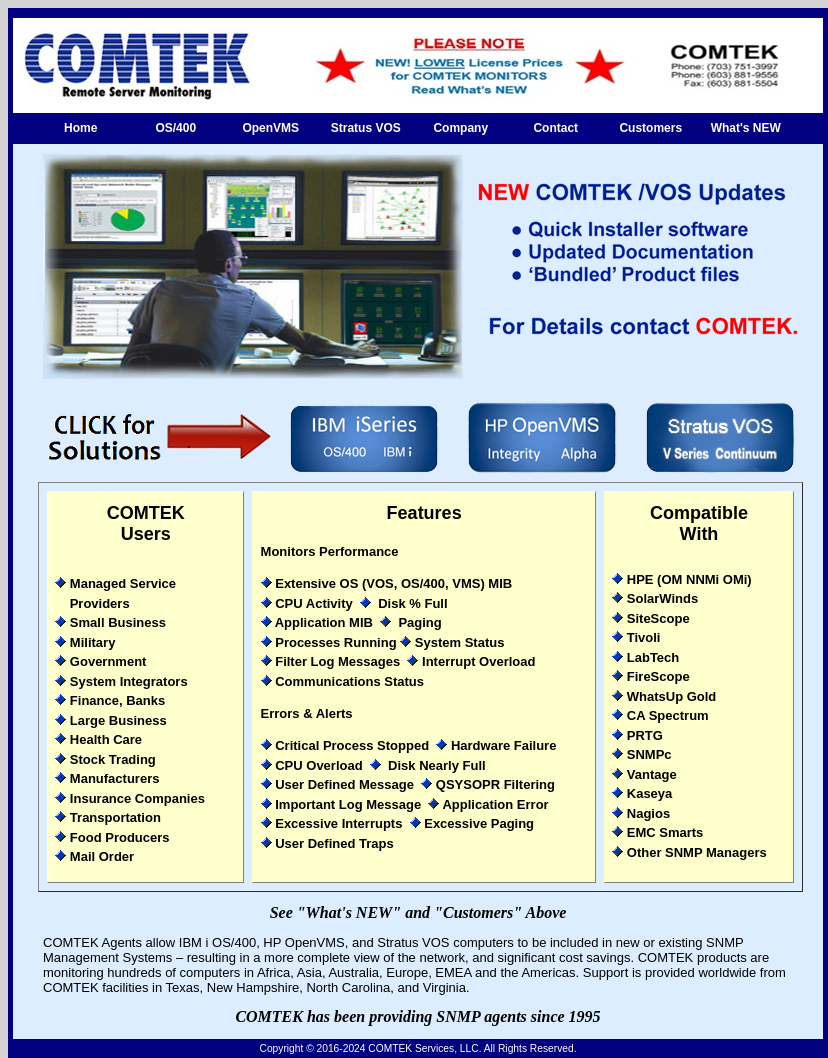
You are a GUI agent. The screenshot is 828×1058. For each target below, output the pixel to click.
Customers (650, 128)
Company (460, 128)
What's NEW (746, 128)
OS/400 (175, 128)
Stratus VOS (366, 128)
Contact (555, 128)
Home (80, 128)
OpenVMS (270, 128)
